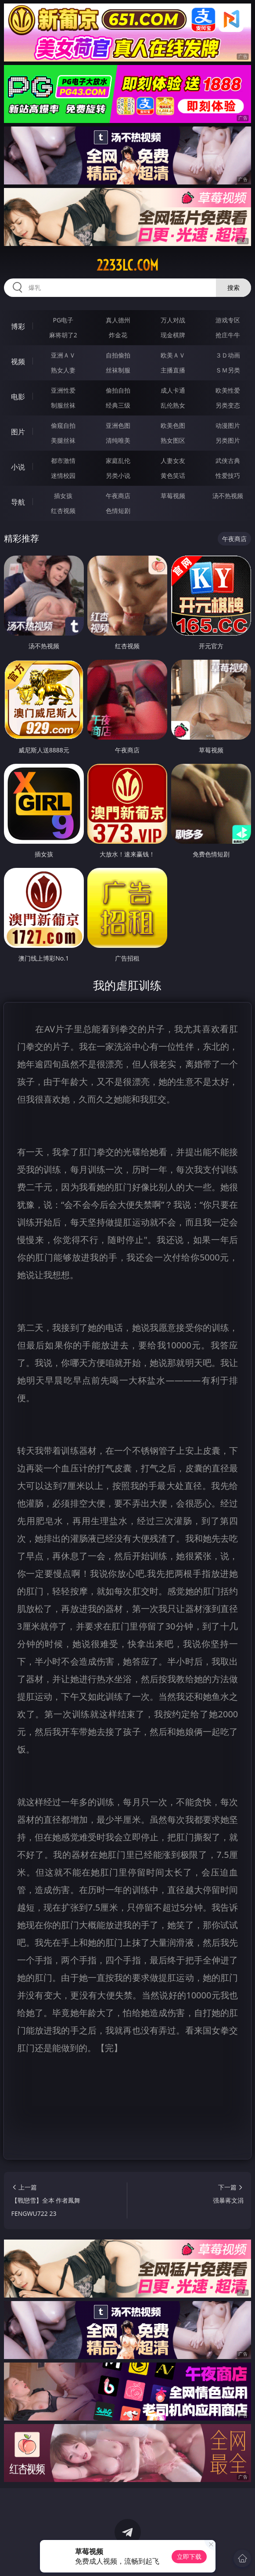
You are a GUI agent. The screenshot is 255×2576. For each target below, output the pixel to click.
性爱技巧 (227, 475)
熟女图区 (173, 440)
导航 (18, 502)
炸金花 (118, 335)
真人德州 (118, 320)
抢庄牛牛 (227, 335)
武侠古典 (227, 460)
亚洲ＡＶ (63, 355)
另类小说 (118, 475)
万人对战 (173, 320)
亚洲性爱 (63, 390)
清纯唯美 (118, 440)
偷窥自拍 (63, 425)
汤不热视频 (227, 495)
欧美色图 (173, 425)
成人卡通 (173, 390)
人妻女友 (173, 460)
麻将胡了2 (63, 335)
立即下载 (189, 2556)
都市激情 (63, 460)
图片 (18, 432)
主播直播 (173, 370)
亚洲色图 (118, 425)
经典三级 (118, 405)
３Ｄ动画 (227, 355)
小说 (18, 467)
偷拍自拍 (118, 390)
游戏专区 (227, 320)
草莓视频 (173, 495)
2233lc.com (127, 265)
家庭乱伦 (118, 460)
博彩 (18, 326)
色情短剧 (118, 510)
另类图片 (227, 440)
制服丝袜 (63, 405)
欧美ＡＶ (173, 355)
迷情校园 (63, 475)
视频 (18, 361)
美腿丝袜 (63, 440)
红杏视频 (63, 510)
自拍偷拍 (118, 355)
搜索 (233, 287)
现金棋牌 (173, 335)
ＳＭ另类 (227, 370)
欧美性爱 (227, 390)
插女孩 (63, 495)
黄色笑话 (173, 475)
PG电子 (63, 320)
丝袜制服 (118, 370)
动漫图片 (227, 425)
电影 (18, 396)
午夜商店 (118, 495)
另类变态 (227, 405)
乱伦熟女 (173, 405)
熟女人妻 (63, 370)
